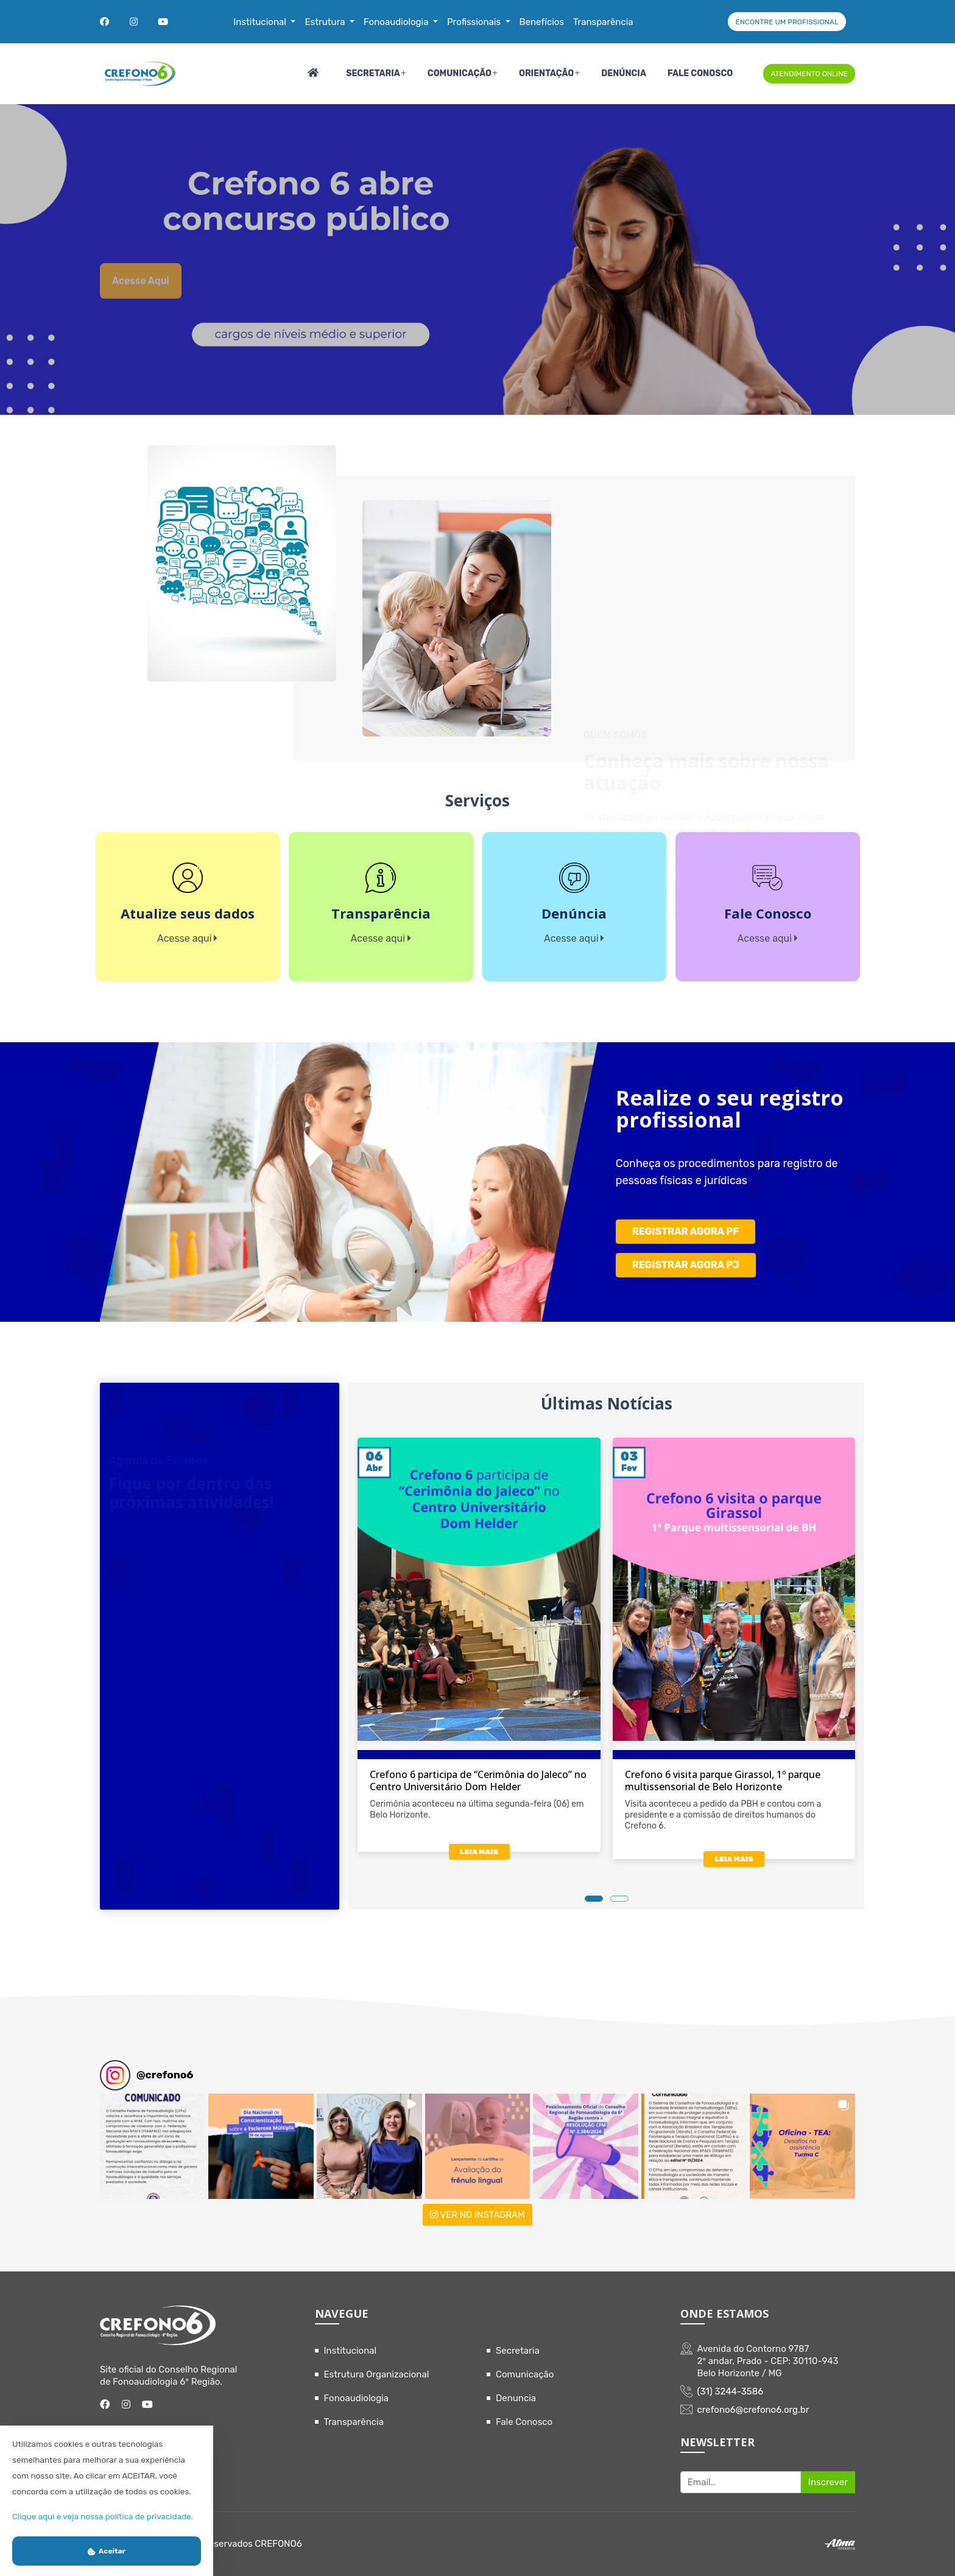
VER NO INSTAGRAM (477, 2214)
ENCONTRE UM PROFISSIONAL (786, 22)
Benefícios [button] (542, 21)
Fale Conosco (700, 73)
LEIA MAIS (479, 1851)
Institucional (350, 2350)
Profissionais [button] (475, 21)
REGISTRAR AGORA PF (685, 1231)
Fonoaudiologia (356, 2398)
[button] (152, 2146)
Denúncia (623, 73)
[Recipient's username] (740, 2482)
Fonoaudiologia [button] (397, 21)
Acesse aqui (140, 301)
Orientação (546, 73)
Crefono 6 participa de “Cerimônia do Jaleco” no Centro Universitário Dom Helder (478, 1780)
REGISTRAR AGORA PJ (685, 1265)
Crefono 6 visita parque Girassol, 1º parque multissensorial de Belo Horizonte (722, 1780)
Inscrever (828, 2482)
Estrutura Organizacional (376, 2374)
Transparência (354, 2421)
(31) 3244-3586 (730, 2391)
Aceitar (106, 2551)
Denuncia (516, 2398)
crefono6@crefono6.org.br (753, 2409)
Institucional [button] (260, 21)
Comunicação (460, 73)
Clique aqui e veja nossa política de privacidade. (102, 2516)
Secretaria (373, 73)
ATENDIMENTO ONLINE (808, 73)
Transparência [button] (603, 21)
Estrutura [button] (326, 21)
